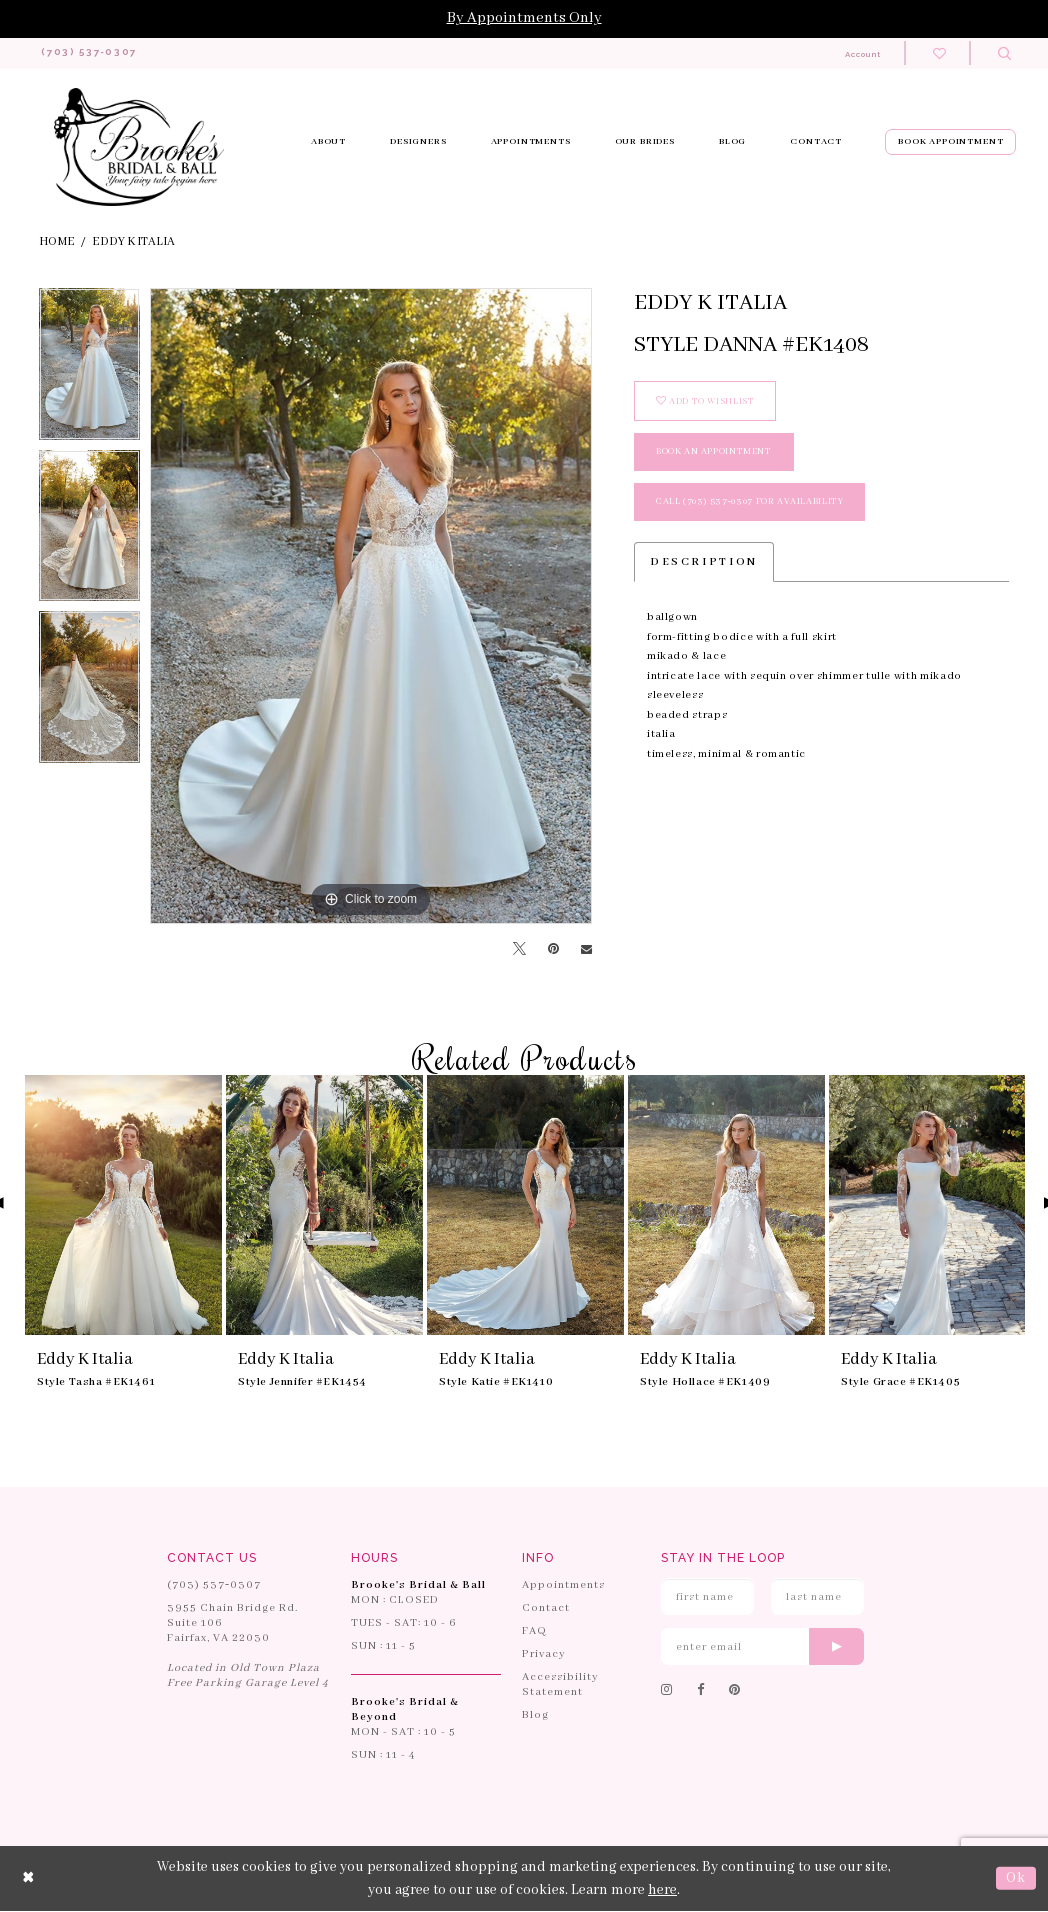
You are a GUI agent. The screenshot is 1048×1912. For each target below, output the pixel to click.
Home (57, 242)
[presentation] (123, 1206)
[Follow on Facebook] (701, 1692)
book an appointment (714, 452)
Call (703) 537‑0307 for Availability (750, 502)
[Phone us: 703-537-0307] (97, 54)
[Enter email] (762, 1647)
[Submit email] (836, 1647)
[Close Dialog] (29, 1879)
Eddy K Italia (133, 242)
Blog (535, 1716)
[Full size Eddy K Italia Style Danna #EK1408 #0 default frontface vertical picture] (371, 607)
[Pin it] (553, 950)
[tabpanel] (89, 370)
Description (704, 563)
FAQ (534, 1632)
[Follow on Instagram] (667, 1692)
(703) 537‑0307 (214, 1586)
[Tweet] (519, 950)
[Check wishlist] (939, 53)
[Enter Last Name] (817, 1597)
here (662, 1890)
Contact (546, 1609)
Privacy (544, 1655)
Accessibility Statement (560, 1685)
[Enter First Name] (707, 1597)
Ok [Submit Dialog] (1016, 1879)
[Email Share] (586, 950)
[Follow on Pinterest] (735, 1692)
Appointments (563, 1586)
